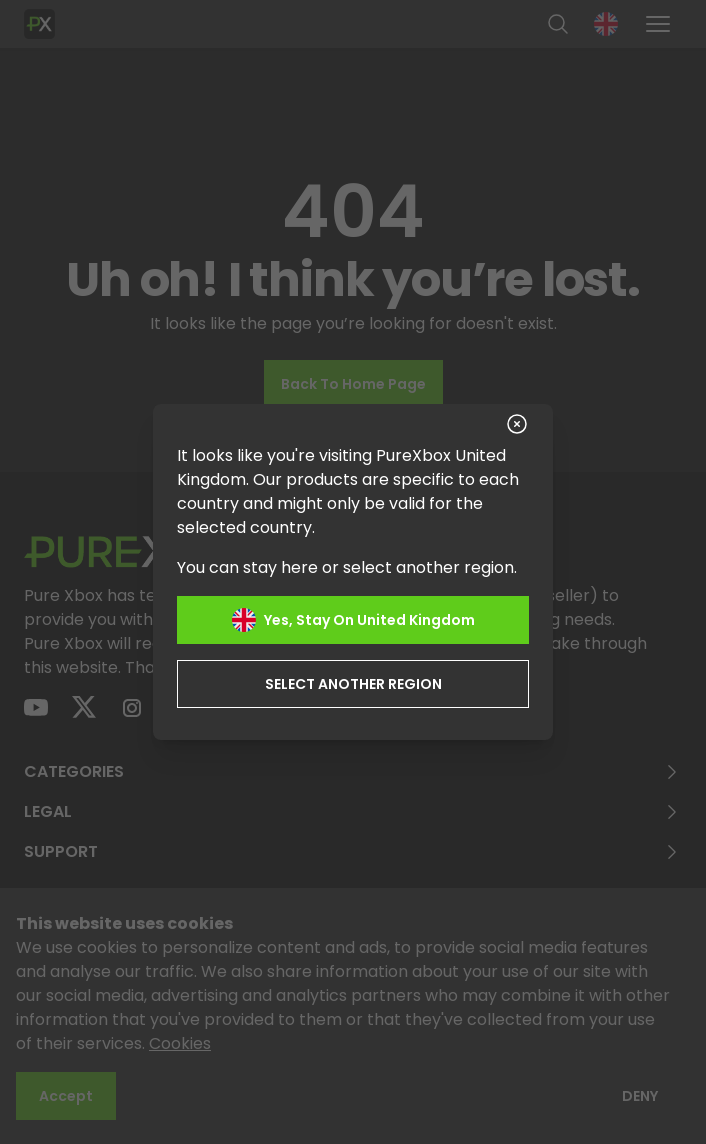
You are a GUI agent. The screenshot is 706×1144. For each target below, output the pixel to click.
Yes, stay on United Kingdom (353, 620)
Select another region (353, 684)
